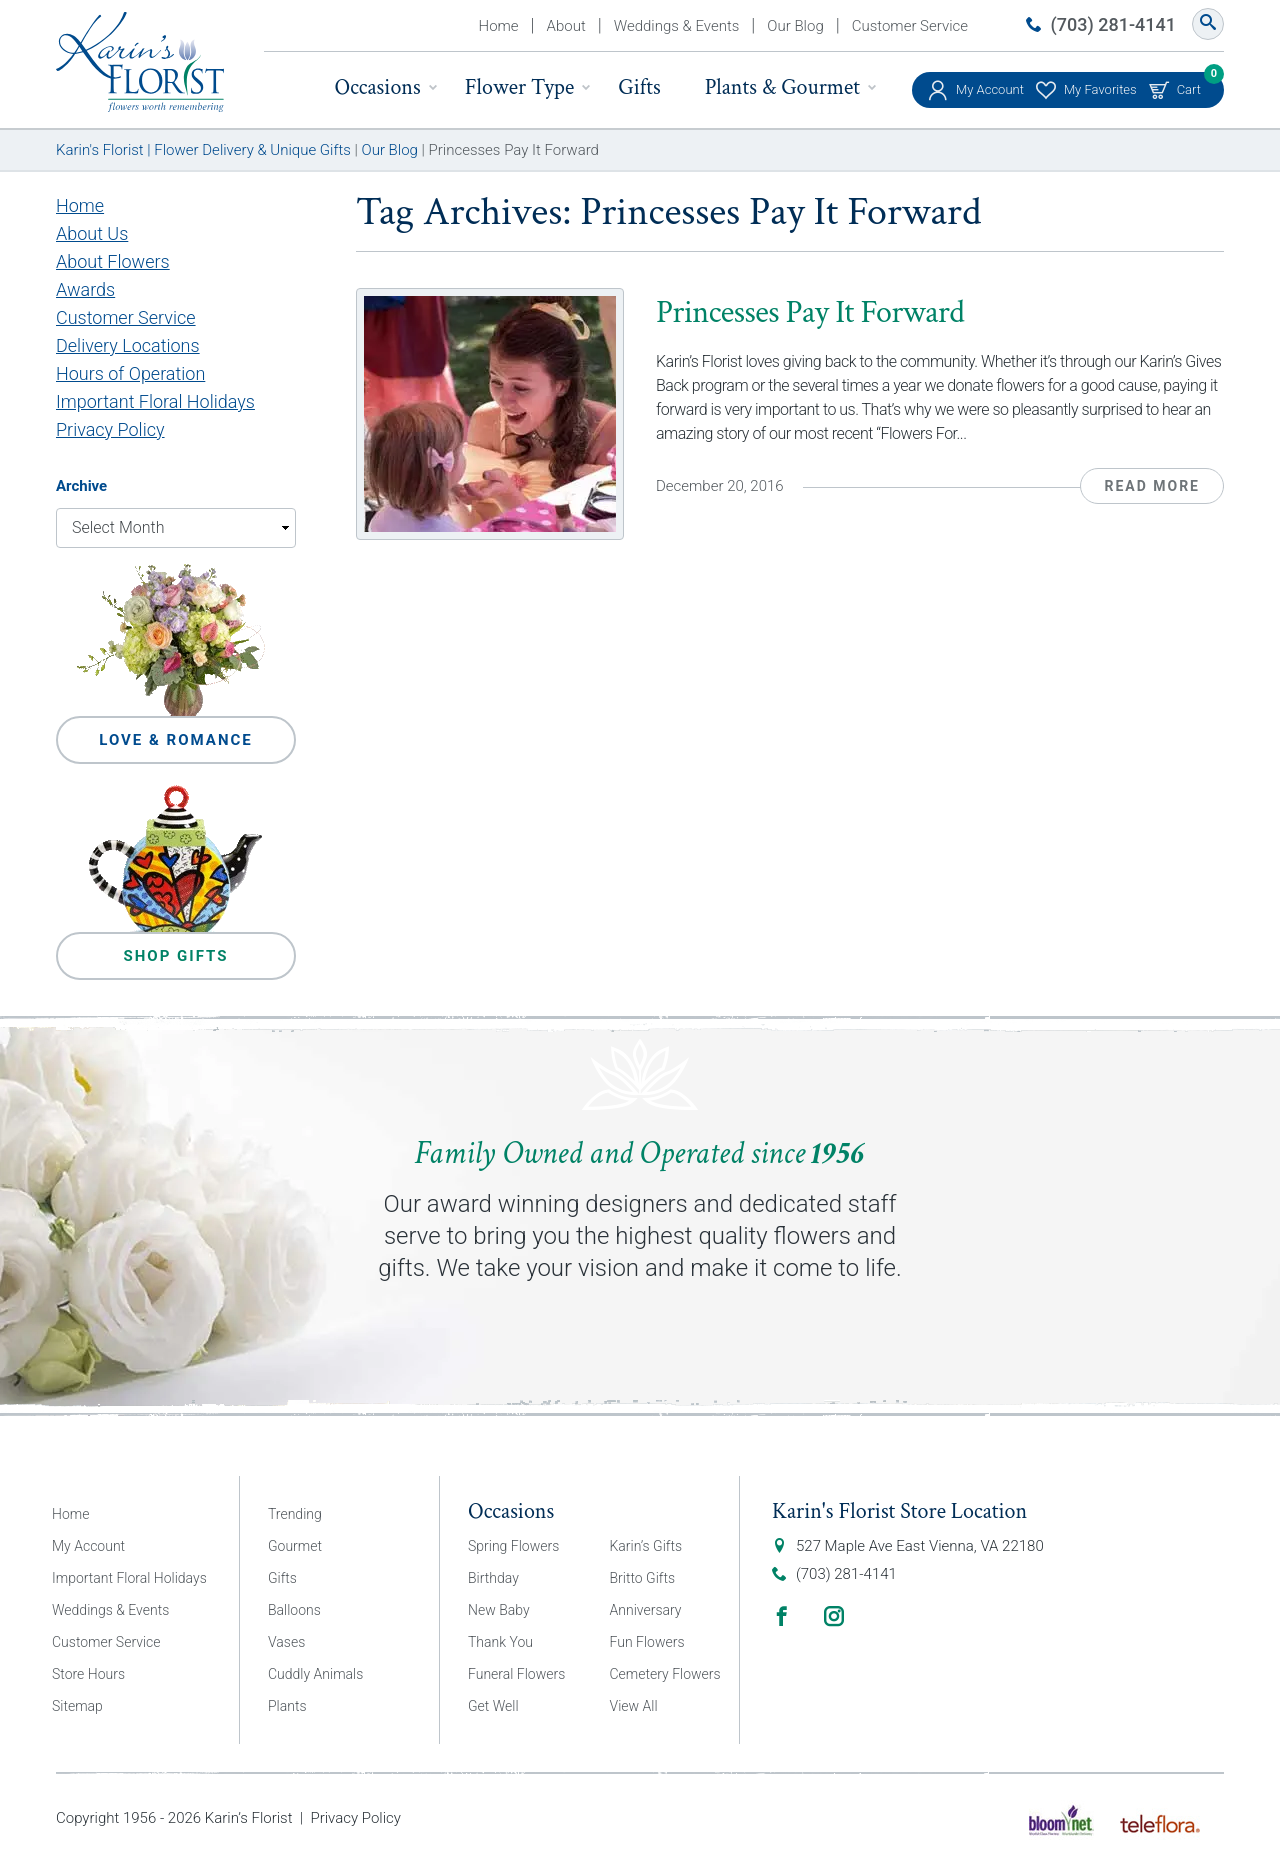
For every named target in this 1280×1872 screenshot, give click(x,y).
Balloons (294, 1610)
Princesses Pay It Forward (810, 312)
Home (499, 26)
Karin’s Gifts (646, 1546)
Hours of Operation (130, 373)
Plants (287, 1706)
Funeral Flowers (516, 1674)
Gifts (639, 87)
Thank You (500, 1642)
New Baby (499, 1610)
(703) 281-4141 (1113, 24)
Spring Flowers (513, 1546)
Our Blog (795, 26)
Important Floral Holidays (155, 401)
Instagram (834, 1616)
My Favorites (1100, 89)
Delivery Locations (128, 345)
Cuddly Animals (315, 1674)
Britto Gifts (643, 1578)
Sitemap (77, 1706)
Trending (295, 1514)
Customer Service (910, 26)
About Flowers (113, 261)
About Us (92, 233)
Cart (1189, 84)
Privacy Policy (110, 429)
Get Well (493, 1706)
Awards (85, 289)
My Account (990, 89)
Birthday (493, 1578)
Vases (286, 1642)
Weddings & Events (677, 26)
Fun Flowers (647, 1642)
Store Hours (88, 1674)
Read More (1152, 486)
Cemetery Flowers (665, 1674)
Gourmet (295, 1546)
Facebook (782, 1616)
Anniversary (646, 1610)
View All (634, 1706)
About (566, 26)
